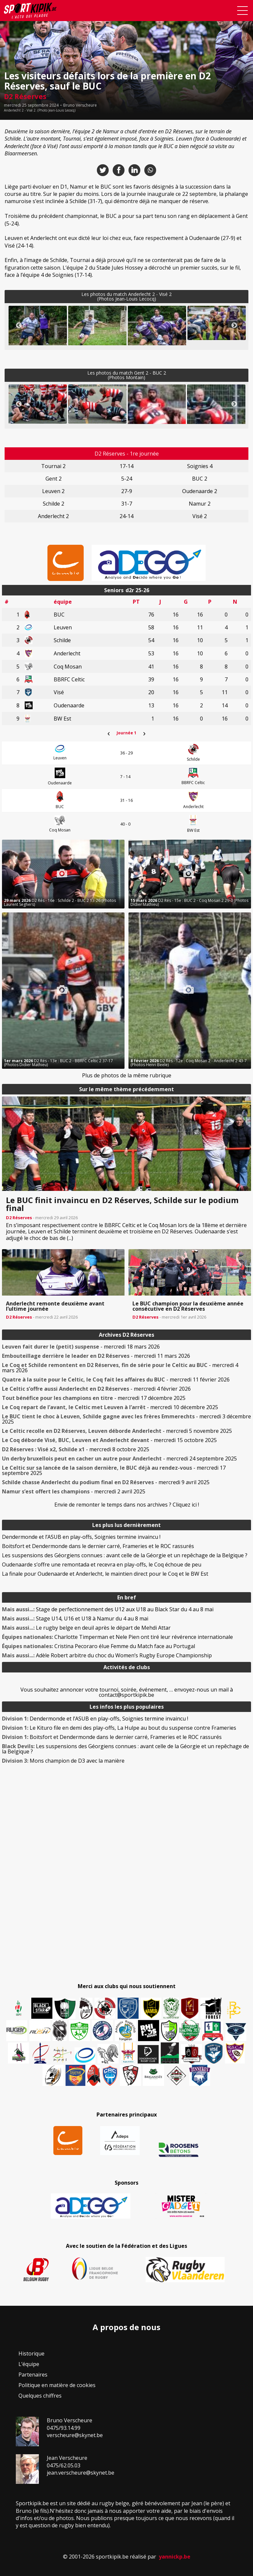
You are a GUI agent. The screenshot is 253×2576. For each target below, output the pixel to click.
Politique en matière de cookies (57, 2385)
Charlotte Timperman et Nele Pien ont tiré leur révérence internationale (117, 1637)
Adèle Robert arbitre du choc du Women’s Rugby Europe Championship (107, 1655)
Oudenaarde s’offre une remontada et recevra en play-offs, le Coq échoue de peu (101, 1564)
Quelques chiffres (40, 2395)
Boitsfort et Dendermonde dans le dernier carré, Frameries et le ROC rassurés (98, 1546)
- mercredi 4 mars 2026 (120, 1367)
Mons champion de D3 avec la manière (63, 1760)
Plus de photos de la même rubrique (126, 1075)
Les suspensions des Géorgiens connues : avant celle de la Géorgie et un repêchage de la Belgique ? (124, 1555)
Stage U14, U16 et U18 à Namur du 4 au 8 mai (75, 1618)
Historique (31, 2353)
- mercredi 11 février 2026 (116, 1379)
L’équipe (28, 2364)
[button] (38, 332)
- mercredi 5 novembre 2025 (117, 1430)
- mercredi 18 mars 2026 (81, 1346)
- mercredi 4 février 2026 (96, 1388)
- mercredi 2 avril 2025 (73, 1491)
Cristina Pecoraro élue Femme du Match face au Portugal (98, 1646)
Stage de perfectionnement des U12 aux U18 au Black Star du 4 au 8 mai (107, 1609)
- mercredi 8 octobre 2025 (75, 1449)
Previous (18, 325)
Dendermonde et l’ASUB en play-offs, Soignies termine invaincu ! (81, 1536)
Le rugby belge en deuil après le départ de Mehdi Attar (86, 1627)
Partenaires (32, 2374)
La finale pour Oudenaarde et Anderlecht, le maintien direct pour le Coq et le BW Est (105, 1573)
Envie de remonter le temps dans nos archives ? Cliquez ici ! (126, 1504)
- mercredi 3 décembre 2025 (126, 1419)
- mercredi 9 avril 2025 (106, 1482)
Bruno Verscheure (80, 105)
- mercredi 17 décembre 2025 (93, 1398)
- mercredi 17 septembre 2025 (114, 1470)
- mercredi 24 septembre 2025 (119, 1458)
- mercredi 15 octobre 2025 (109, 1440)
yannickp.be (174, 2556)
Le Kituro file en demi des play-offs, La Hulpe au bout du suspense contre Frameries (119, 1727)
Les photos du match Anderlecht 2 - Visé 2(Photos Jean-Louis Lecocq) (126, 296)
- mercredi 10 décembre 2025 (110, 1407)
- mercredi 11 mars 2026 (96, 1355)
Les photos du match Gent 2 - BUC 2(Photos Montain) (126, 375)
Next (234, 325)
